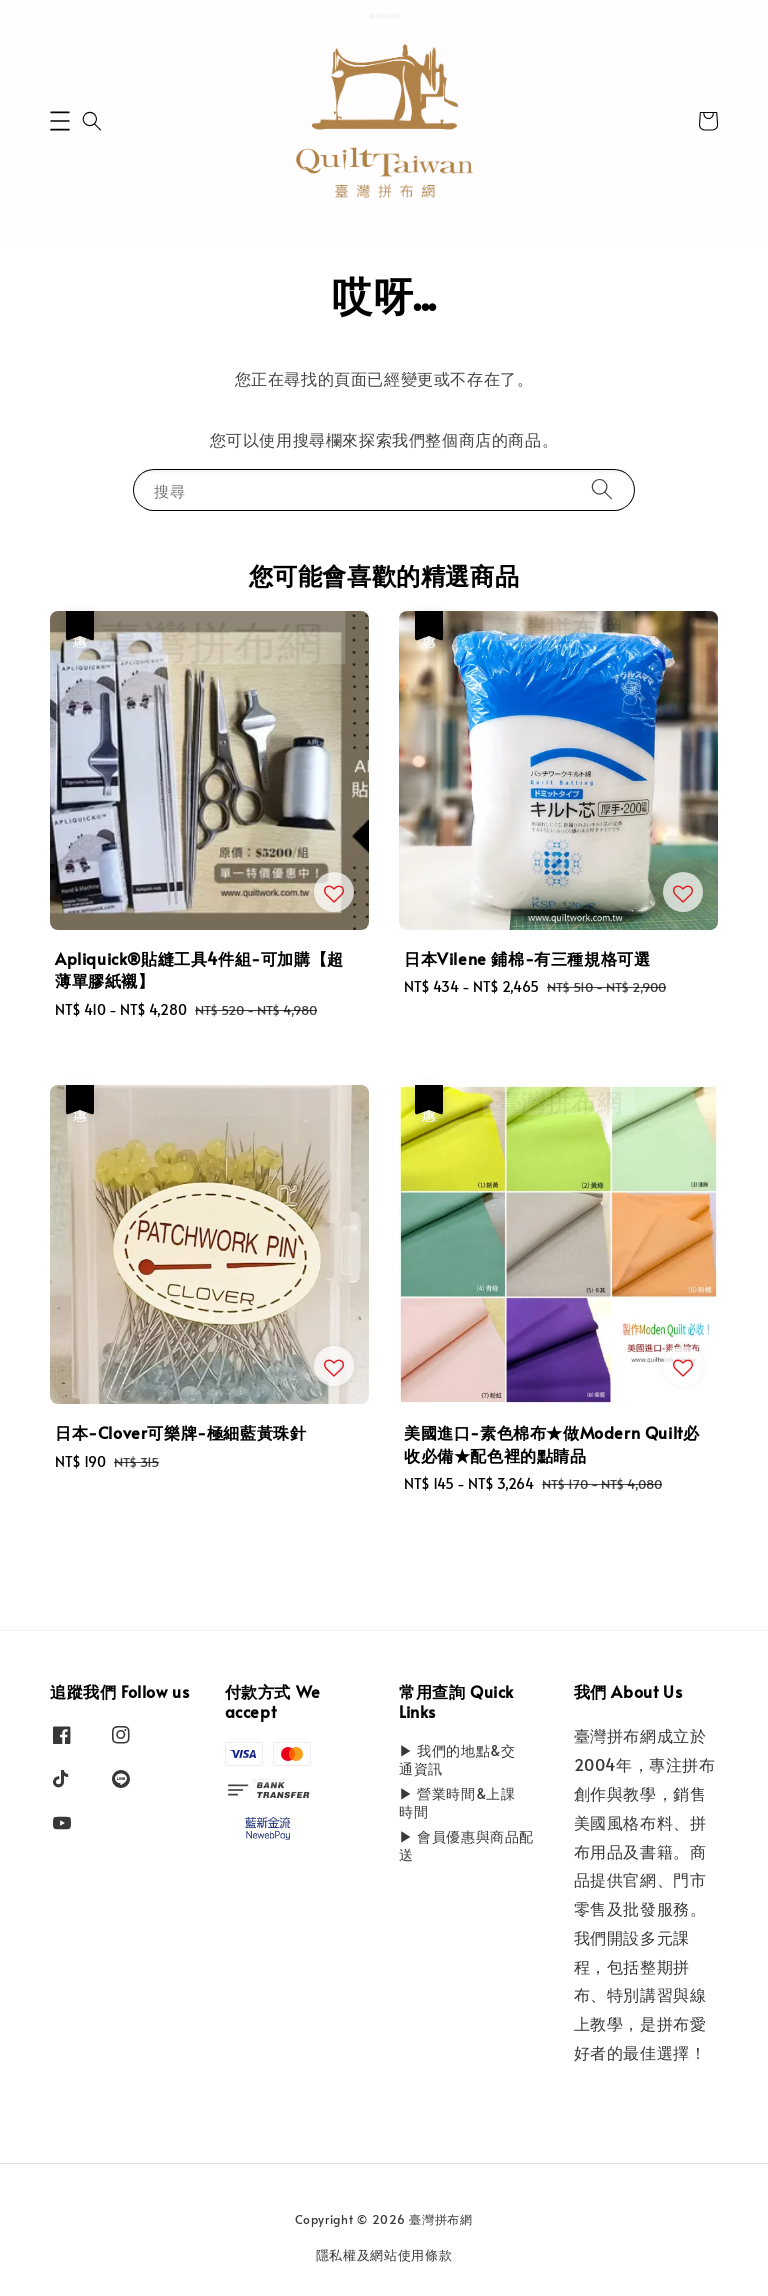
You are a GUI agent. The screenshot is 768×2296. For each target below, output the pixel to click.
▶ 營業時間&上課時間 (457, 1802)
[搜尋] (602, 489)
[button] (60, 121)
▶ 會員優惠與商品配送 (466, 1845)
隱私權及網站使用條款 (384, 2255)
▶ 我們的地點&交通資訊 (457, 1760)
